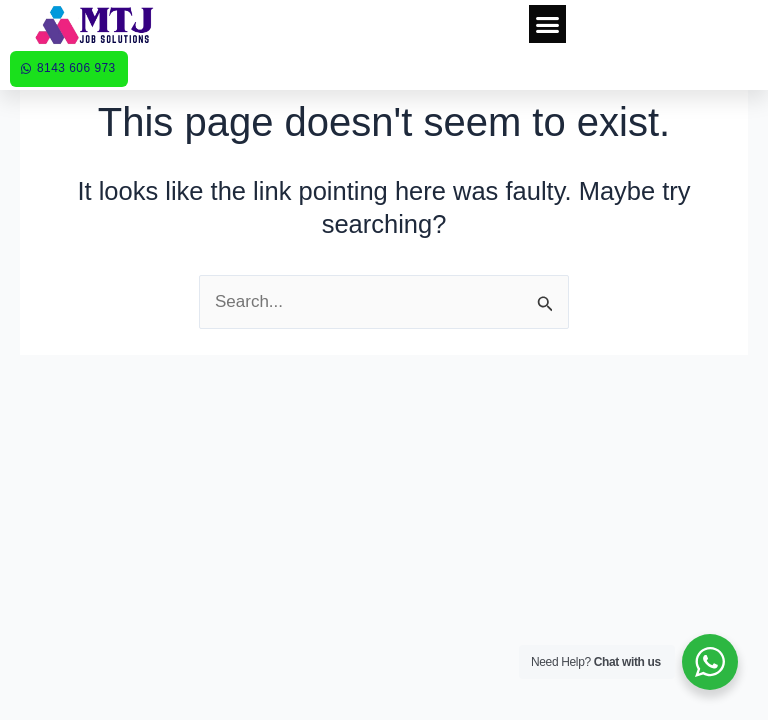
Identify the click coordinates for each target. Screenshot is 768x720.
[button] (548, 24)
